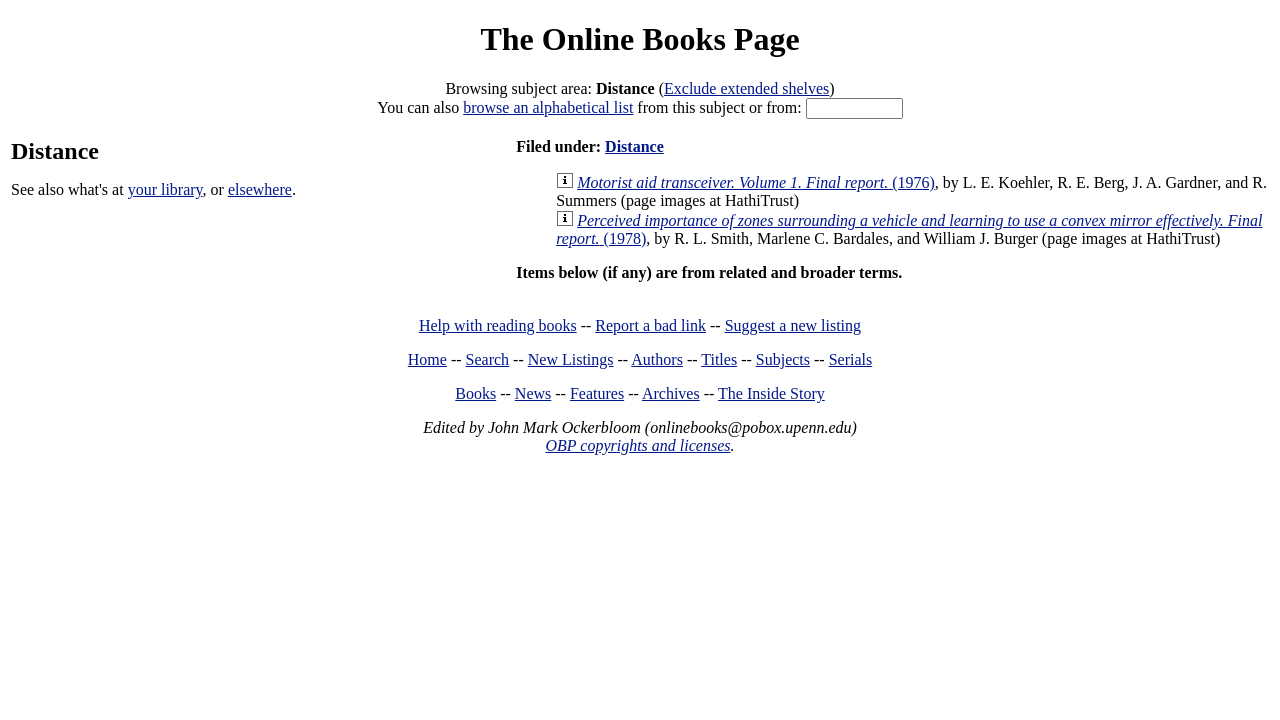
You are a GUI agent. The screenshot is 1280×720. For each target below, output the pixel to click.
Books (475, 393)
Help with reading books (498, 325)
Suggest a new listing (793, 325)
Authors (657, 359)
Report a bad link (650, 325)
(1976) (756, 182)
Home (427, 359)
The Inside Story (771, 393)
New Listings (571, 359)
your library (165, 189)
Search (488, 359)
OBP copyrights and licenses (637, 445)
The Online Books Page (639, 39)
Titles (719, 359)
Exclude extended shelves (746, 88)
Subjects (783, 359)
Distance (634, 146)
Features (597, 393)
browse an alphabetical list (548, 107)
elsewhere (260, 189)
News (533, 393)
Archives (671, 393)
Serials (851, 359)
